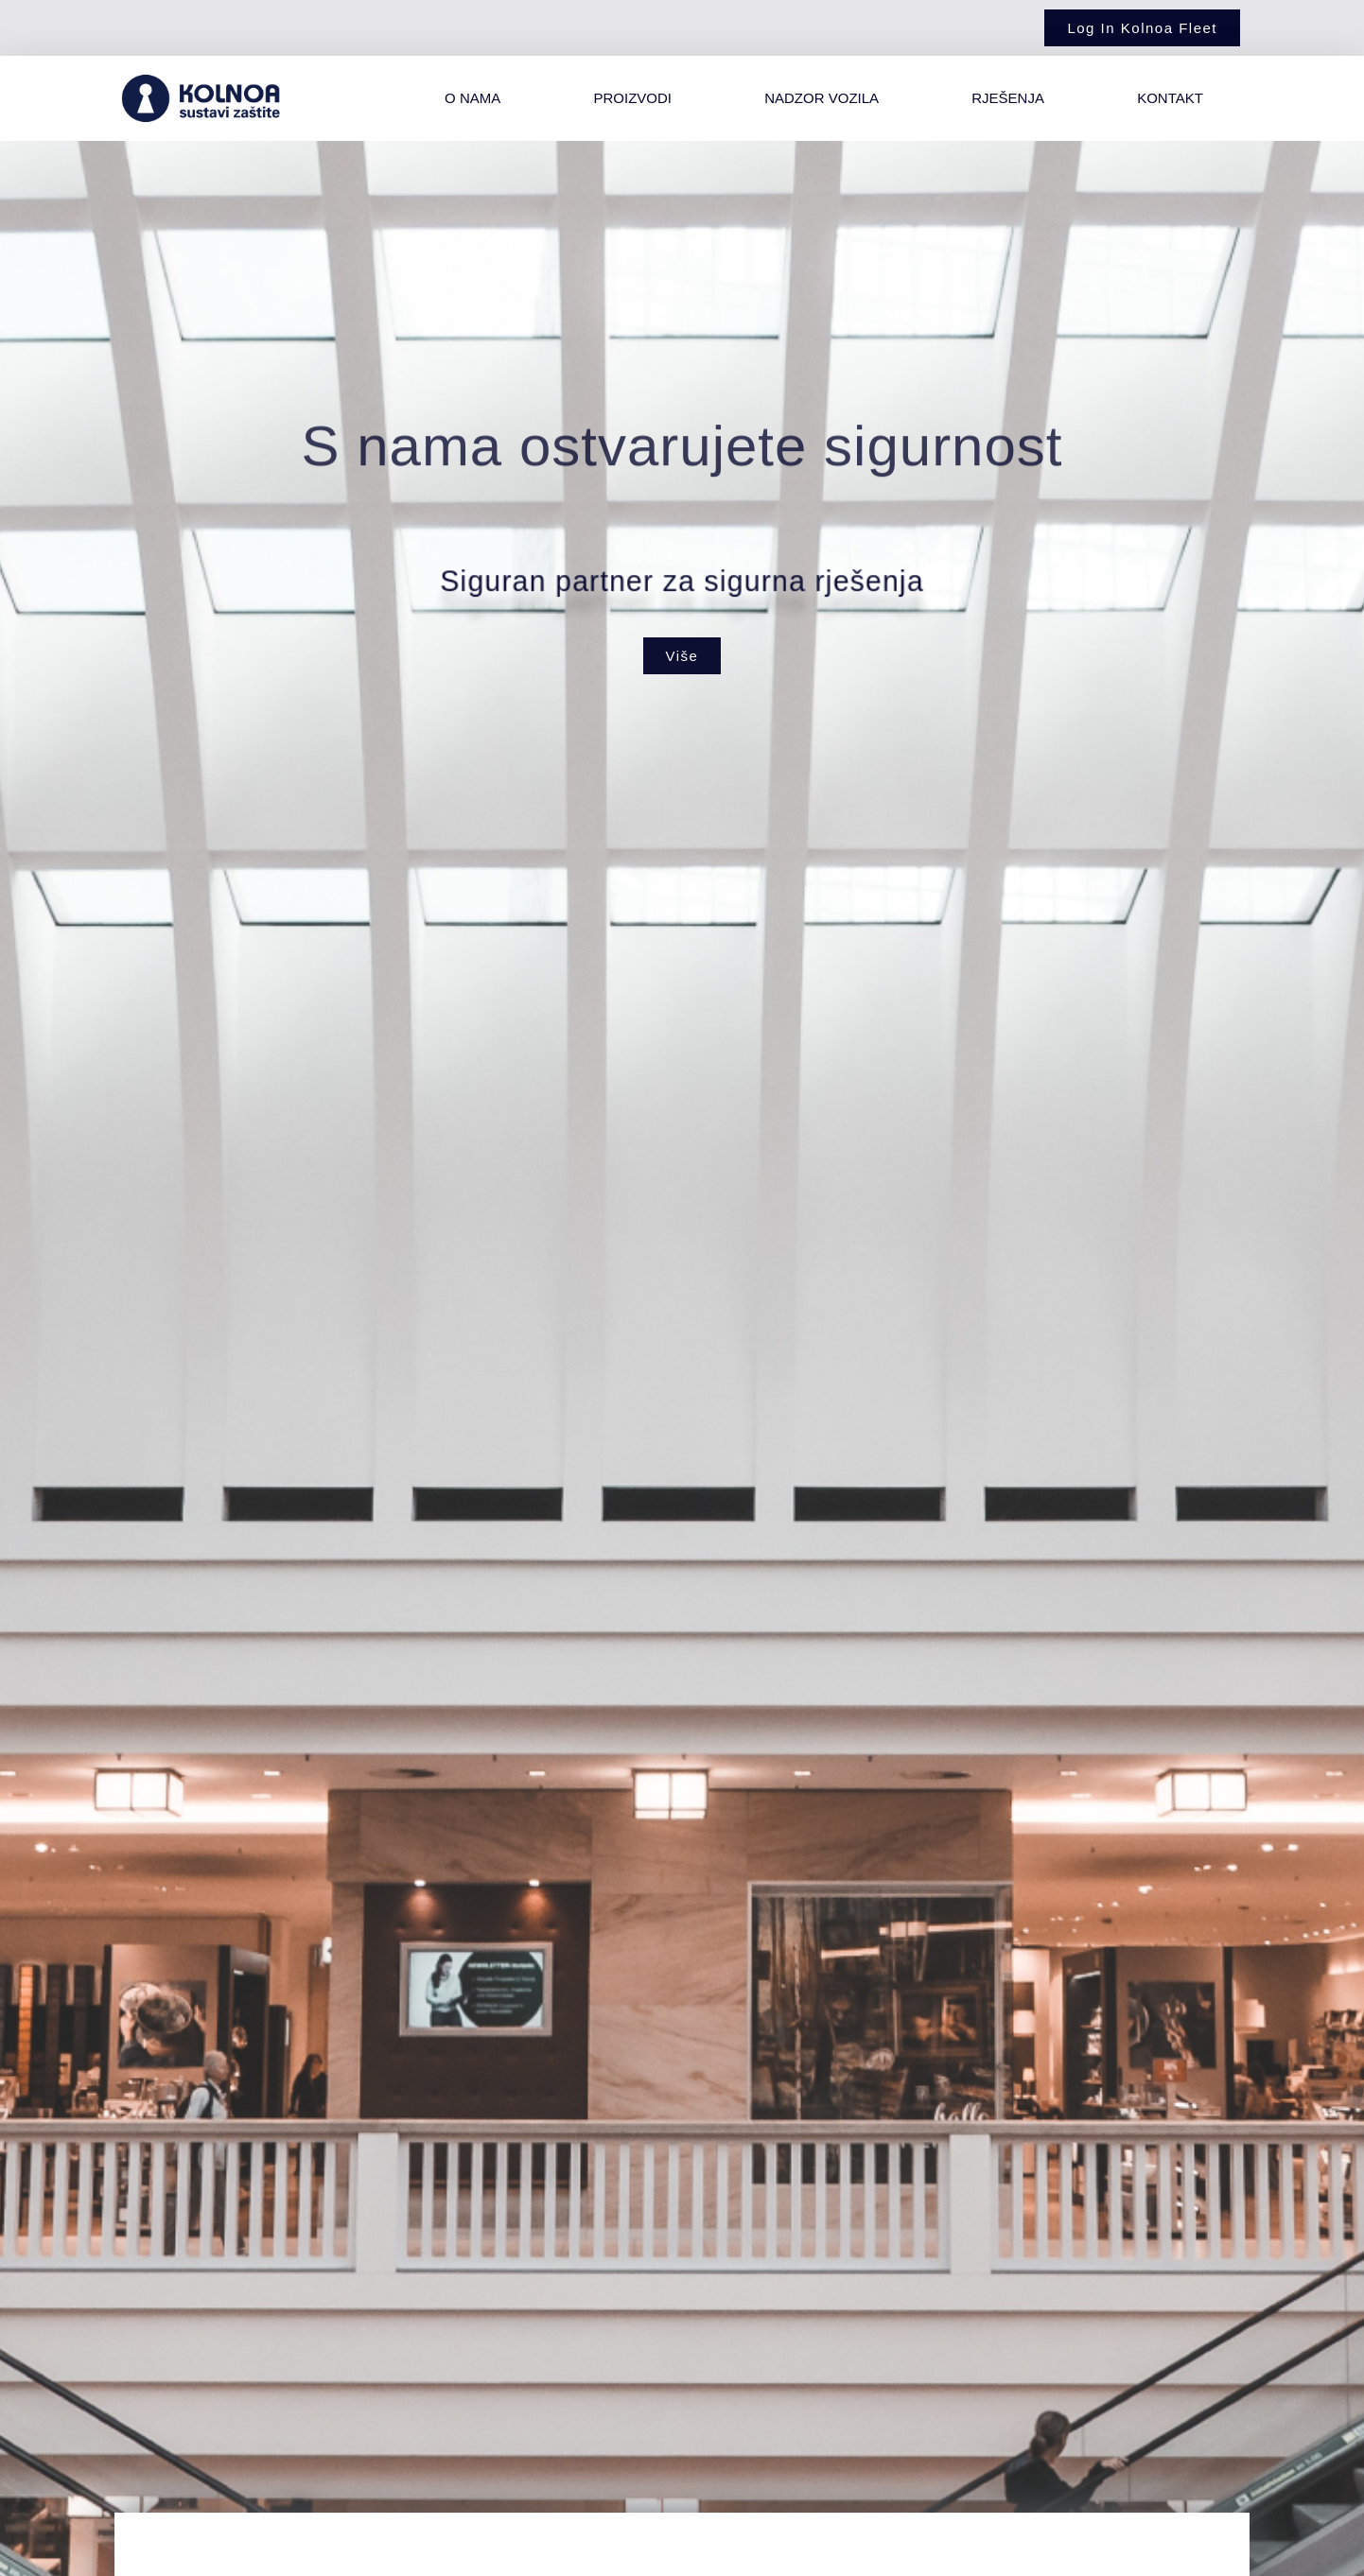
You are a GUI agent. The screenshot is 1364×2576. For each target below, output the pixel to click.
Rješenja (1007, 98)
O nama (472, 98)
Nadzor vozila (821, 98)
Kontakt (1170, 98)
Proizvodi (632, 98)
